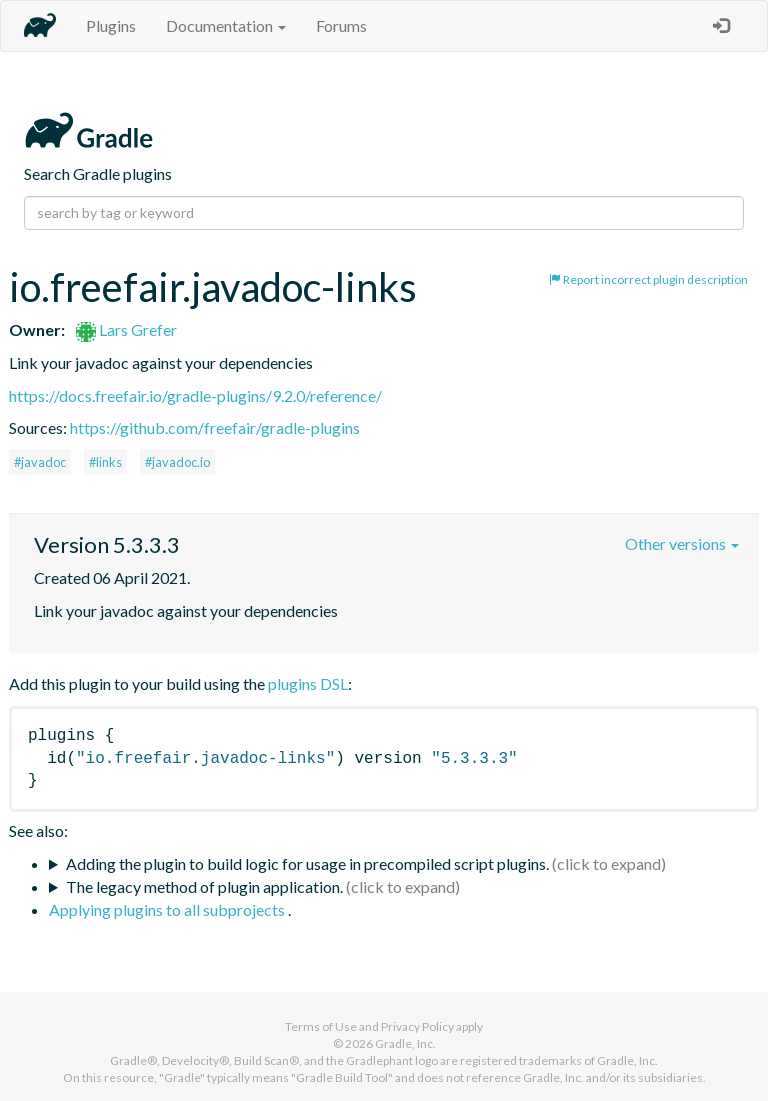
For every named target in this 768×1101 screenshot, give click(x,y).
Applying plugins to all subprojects (168, 909)
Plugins (111, 25)
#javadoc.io (177, 462)
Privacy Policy (417, 1026)
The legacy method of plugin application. (204, 886)
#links (105, 462)
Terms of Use (321, 1026)
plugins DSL (308, 683)
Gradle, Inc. (405, 1043)
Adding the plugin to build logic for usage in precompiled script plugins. (307, 863)
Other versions (682, 543)
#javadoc (40, 462)
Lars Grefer (126, 329)
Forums (341, 25)
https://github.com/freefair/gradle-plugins (215, 427)
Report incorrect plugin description (648, 279)
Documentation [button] (226, 25)
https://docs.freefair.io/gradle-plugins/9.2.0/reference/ (195, 395)
